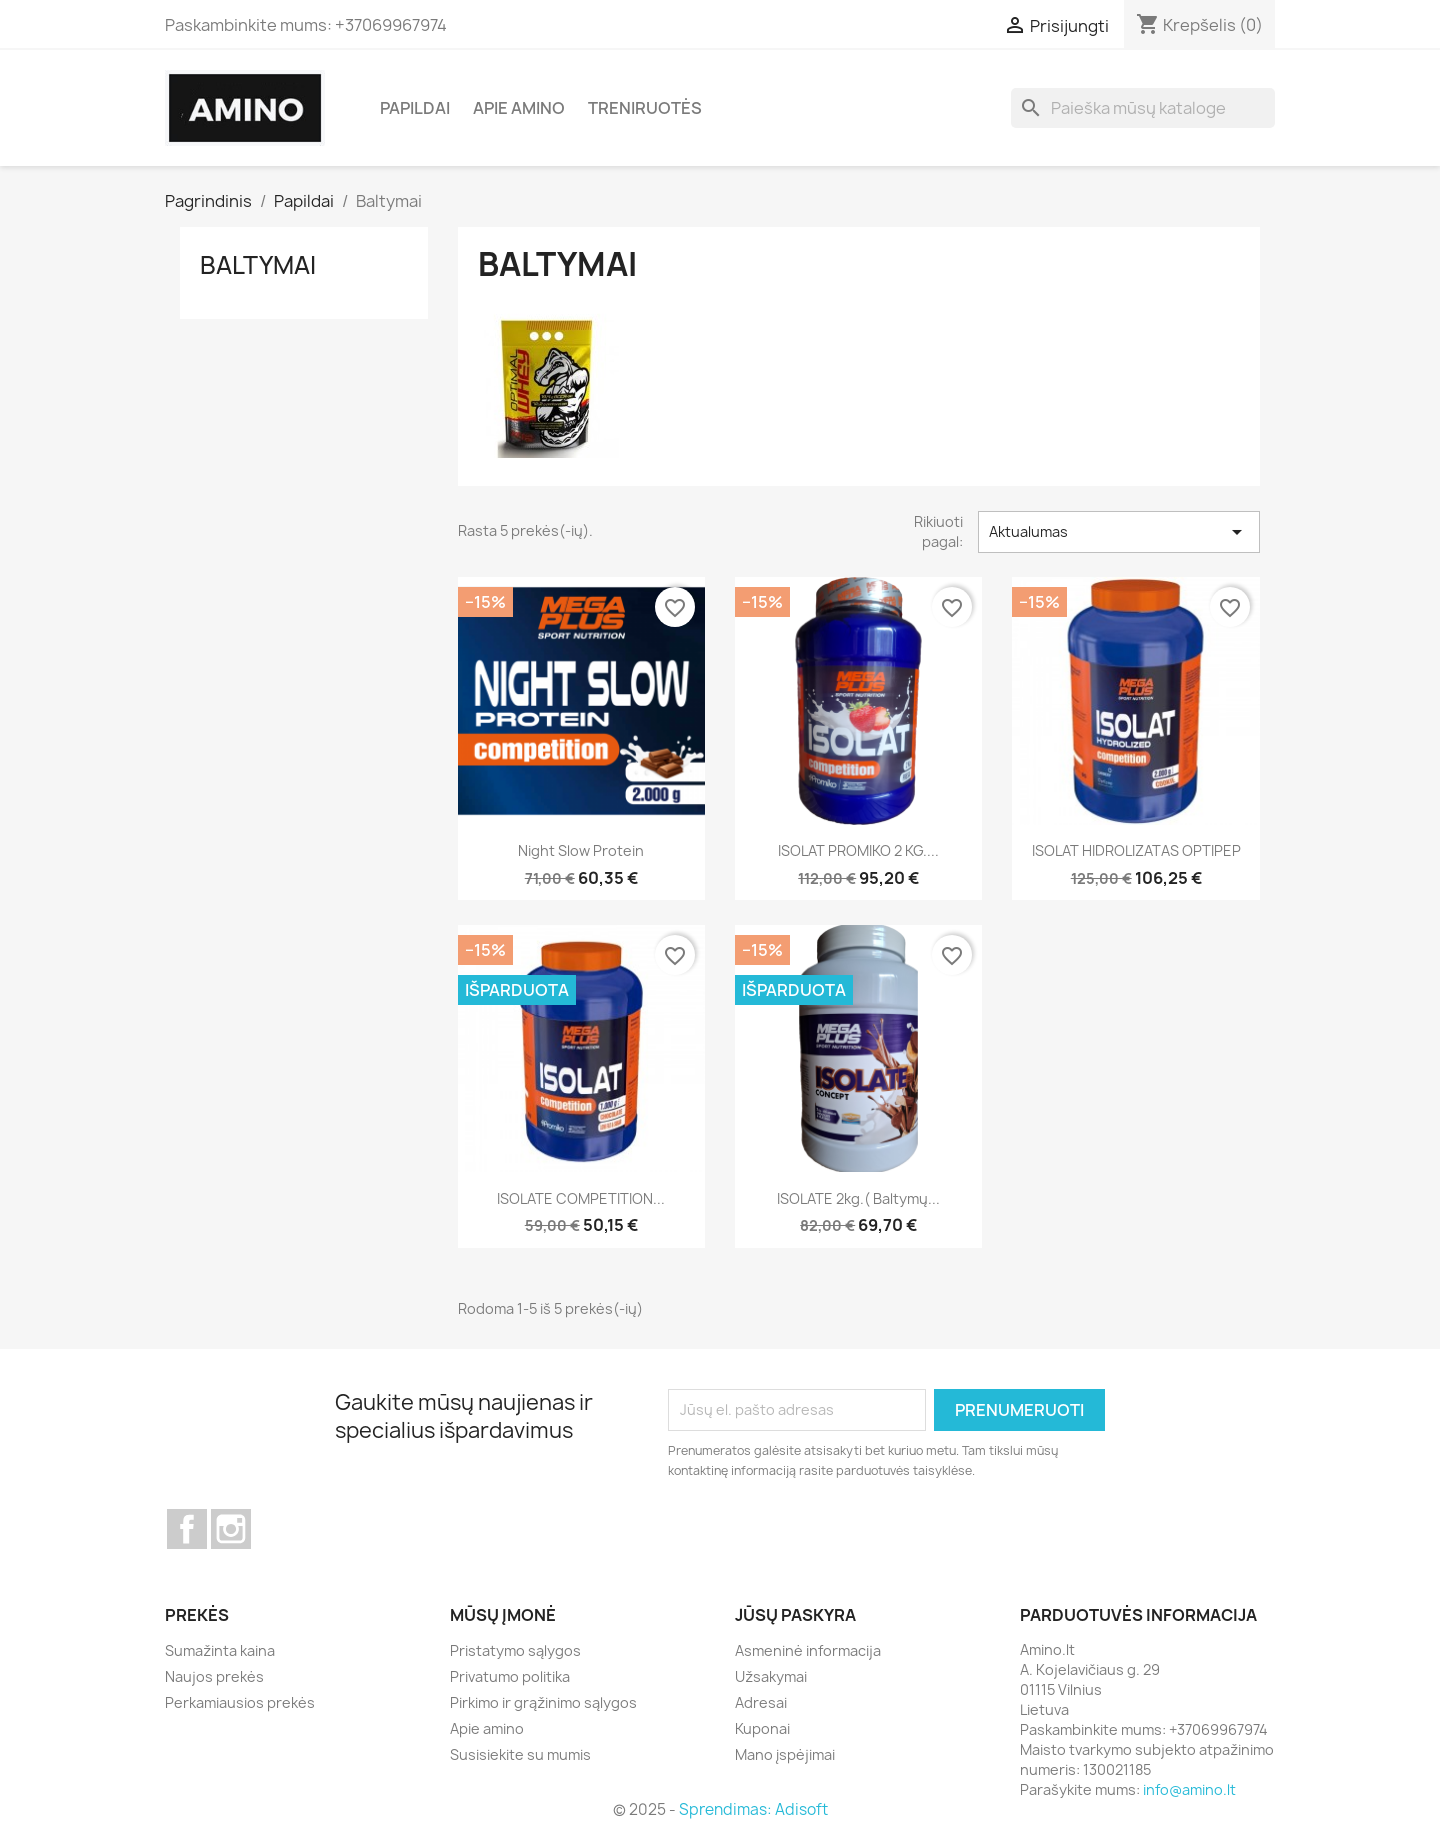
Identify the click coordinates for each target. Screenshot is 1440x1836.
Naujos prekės (214, 1676)
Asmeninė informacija (808, 1650)
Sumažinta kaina (220, 1650)
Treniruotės (645, 108)
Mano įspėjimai (785, 1754)
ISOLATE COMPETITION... (581, 1198)
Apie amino (519, 108)
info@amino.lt (1189, 1789)
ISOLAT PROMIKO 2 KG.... (858, 850)
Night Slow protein (581, 850)
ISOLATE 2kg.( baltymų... (858, 1198)
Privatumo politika (510, 1676)
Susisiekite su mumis (520, 1754)
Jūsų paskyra (795, 1615)
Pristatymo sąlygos (515, 1650)
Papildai (415, 108)
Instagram (231, 1529)
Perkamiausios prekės (240, 1702)
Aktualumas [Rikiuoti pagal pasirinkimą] (1119, 532)
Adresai (761, 1702)
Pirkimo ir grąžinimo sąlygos (543, 1702)
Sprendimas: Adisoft (753, 1809)
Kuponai (762, 1728)
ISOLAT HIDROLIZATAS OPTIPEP (1136, 850)
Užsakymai (771, 1676)
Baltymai (258, 265)
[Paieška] (1143, 108)
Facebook (187, 1529)
